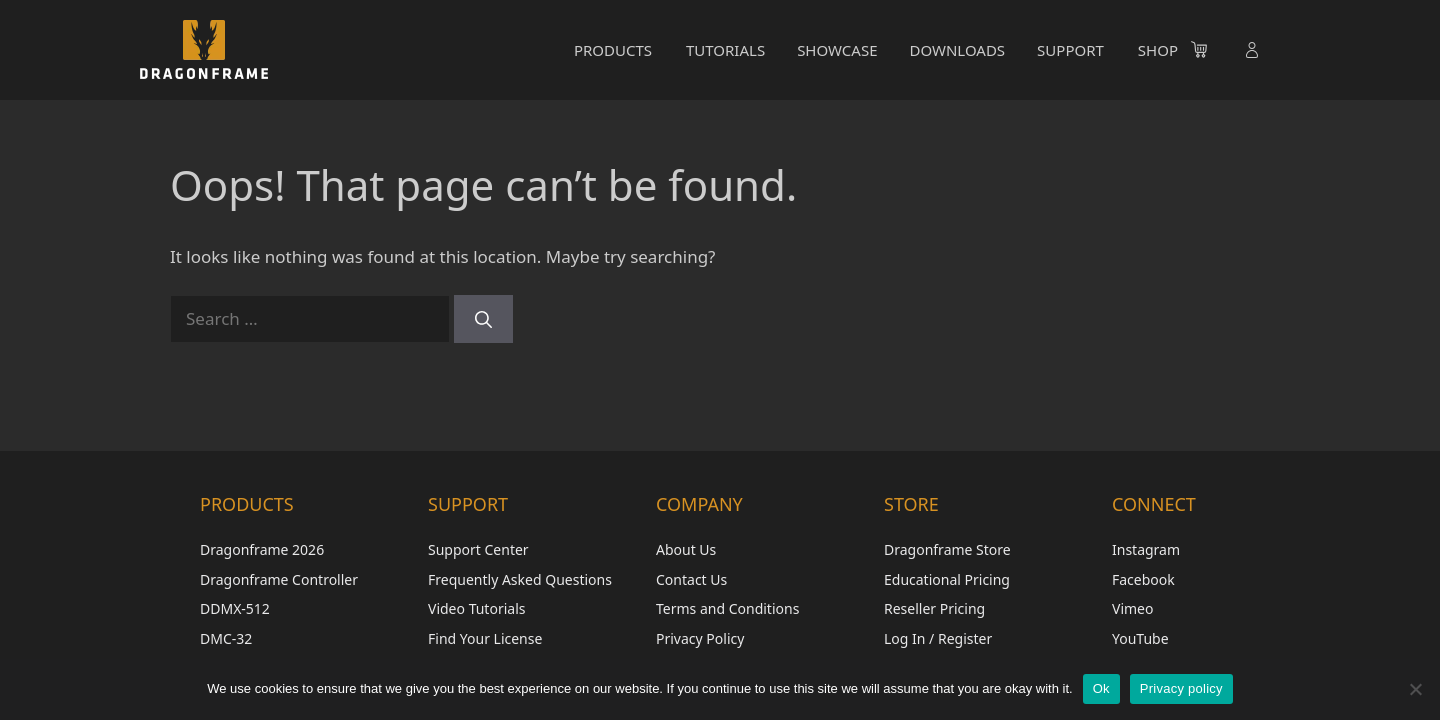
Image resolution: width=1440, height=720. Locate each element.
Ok (1101, 688)
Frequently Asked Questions (520, 579)
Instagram (1146, 549)
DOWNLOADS (957, 50)
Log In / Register (938, 638)
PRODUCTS (613, 50)
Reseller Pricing (934, 608)
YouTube (1140, 638)
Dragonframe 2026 (262, 549)
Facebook (1143, 579)
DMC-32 (226, 638)
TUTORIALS (725, 50)
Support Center (478, 549)
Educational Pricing (947, 579)
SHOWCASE (837, 50)
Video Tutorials (476, 608)
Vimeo (1132, 608)
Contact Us (691, 579)
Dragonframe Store (947, 549)
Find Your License (485, 638)
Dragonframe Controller (279, 579)
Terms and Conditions (727, 608)
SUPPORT (1070, 50)
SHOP (1158, 50)
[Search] (483, 319)
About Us (686, 549)
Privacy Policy (700, 638)
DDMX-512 (235, 608)
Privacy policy (1181, 688)
